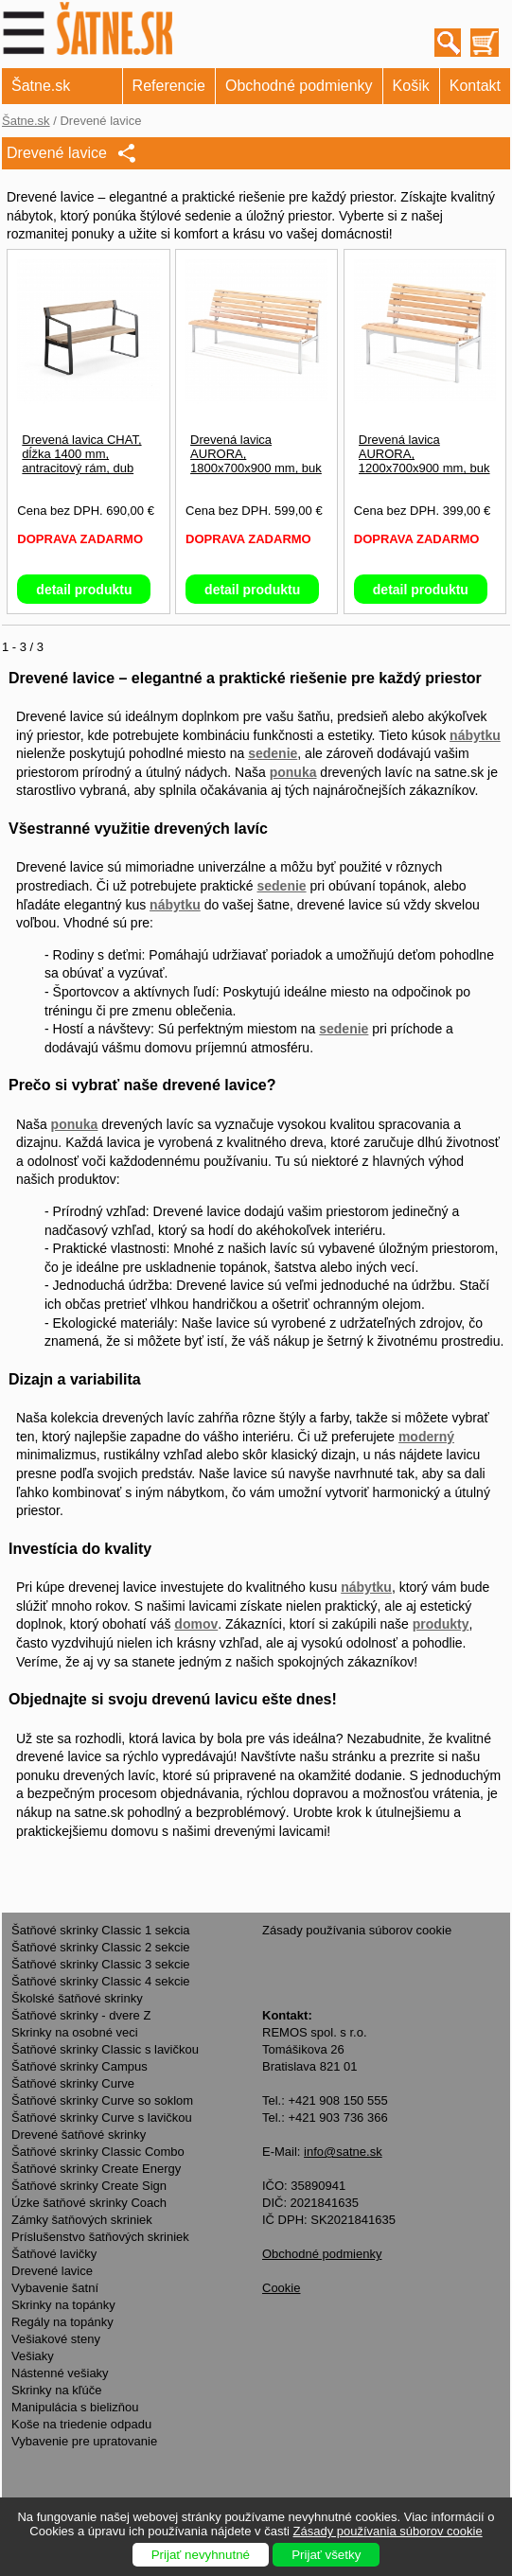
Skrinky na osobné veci (74, 2032)
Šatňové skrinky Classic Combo (98, 2151)
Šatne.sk (40, 86)
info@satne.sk (343, 2151)
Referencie (168, 86)
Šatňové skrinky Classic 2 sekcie (100, 1947)
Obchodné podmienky (299, 86)
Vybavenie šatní (54, 2288)
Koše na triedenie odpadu (81, 2424)
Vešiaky (32, 2356)
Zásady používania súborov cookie (356, 1930)
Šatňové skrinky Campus (79, 2066)
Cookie (281, 2288)
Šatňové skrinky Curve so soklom (102, 2100)
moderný (426, 1436)
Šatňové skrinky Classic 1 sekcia (100, 1930)
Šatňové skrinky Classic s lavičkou (105, 2049)
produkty (441, 1624)
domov (196, 1624)
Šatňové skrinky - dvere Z (80, 2015)
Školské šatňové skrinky (77, 1998)
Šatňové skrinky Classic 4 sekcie (100, 1981)
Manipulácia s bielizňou (74, 2407)
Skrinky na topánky (63, 2305)
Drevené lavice (52, 2271)
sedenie (272, 753)
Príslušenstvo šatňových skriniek (100, 2237)
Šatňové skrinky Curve (72, 2083)
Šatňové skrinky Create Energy (96, 2168)
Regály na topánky (62, 2322)
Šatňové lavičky (54, 2254)
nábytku (475, 735)
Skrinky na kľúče (56, 2390)
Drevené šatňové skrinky (78, 2134)
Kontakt (475, 86)
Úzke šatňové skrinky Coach (89, 2203)
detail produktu (84, 589)
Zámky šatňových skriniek (81, 2220)
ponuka (293, 772)
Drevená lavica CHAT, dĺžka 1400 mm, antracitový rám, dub (81, 453)
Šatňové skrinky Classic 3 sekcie (100, 1964)
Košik (411, 86)
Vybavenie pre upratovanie (84, 2441)
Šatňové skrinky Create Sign (89, 2186)
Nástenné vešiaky (60, 2373)
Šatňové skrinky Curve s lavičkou (101, 2117)
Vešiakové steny (55, 2339)
